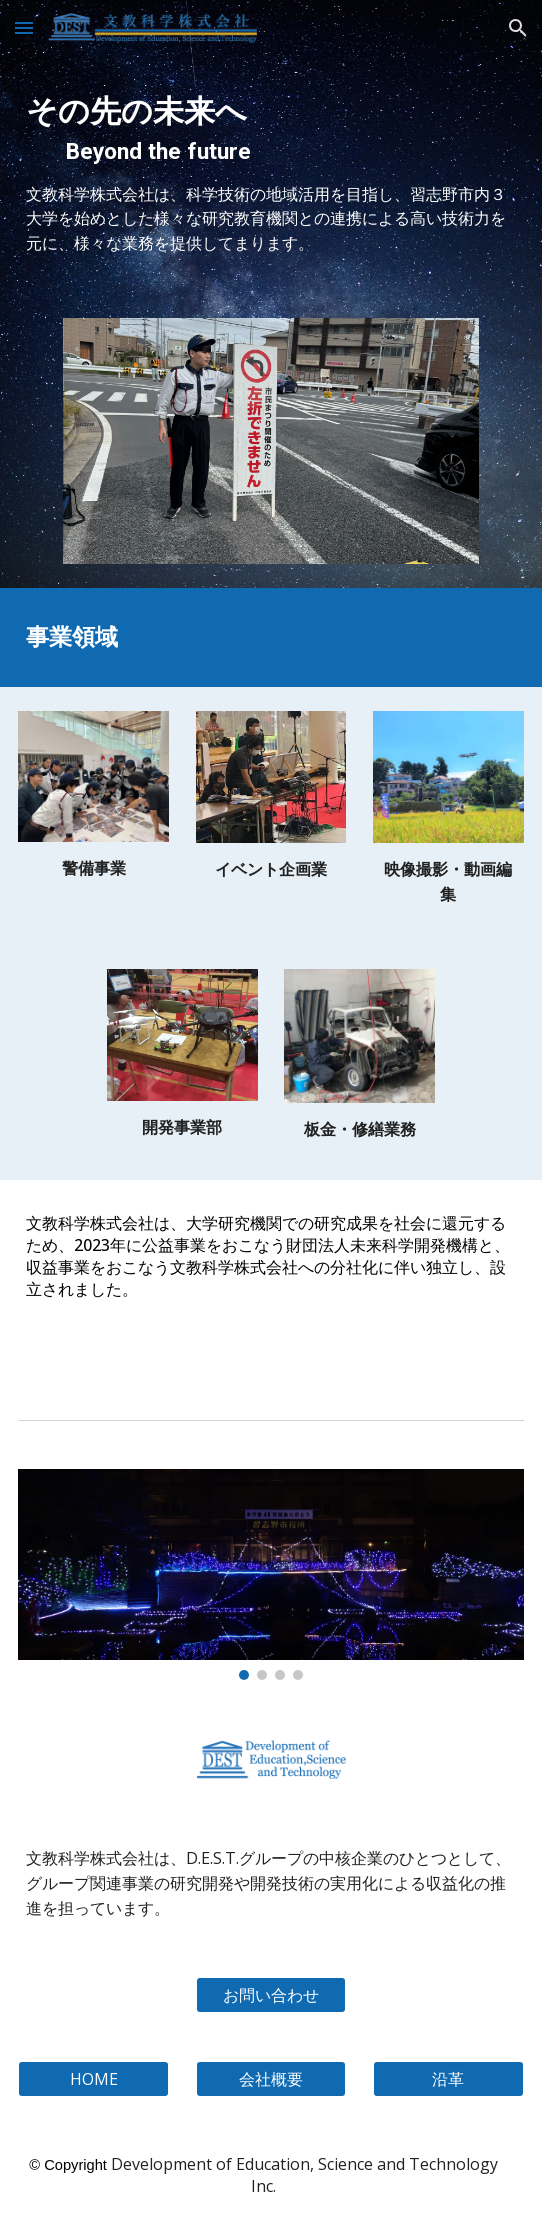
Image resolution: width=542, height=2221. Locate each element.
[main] (270, 124)
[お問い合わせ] (271, 1995)
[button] (24, 27)
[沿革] (448, 2079)
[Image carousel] (271, 440)
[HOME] (93, 2079)
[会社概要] (271, 2079)
